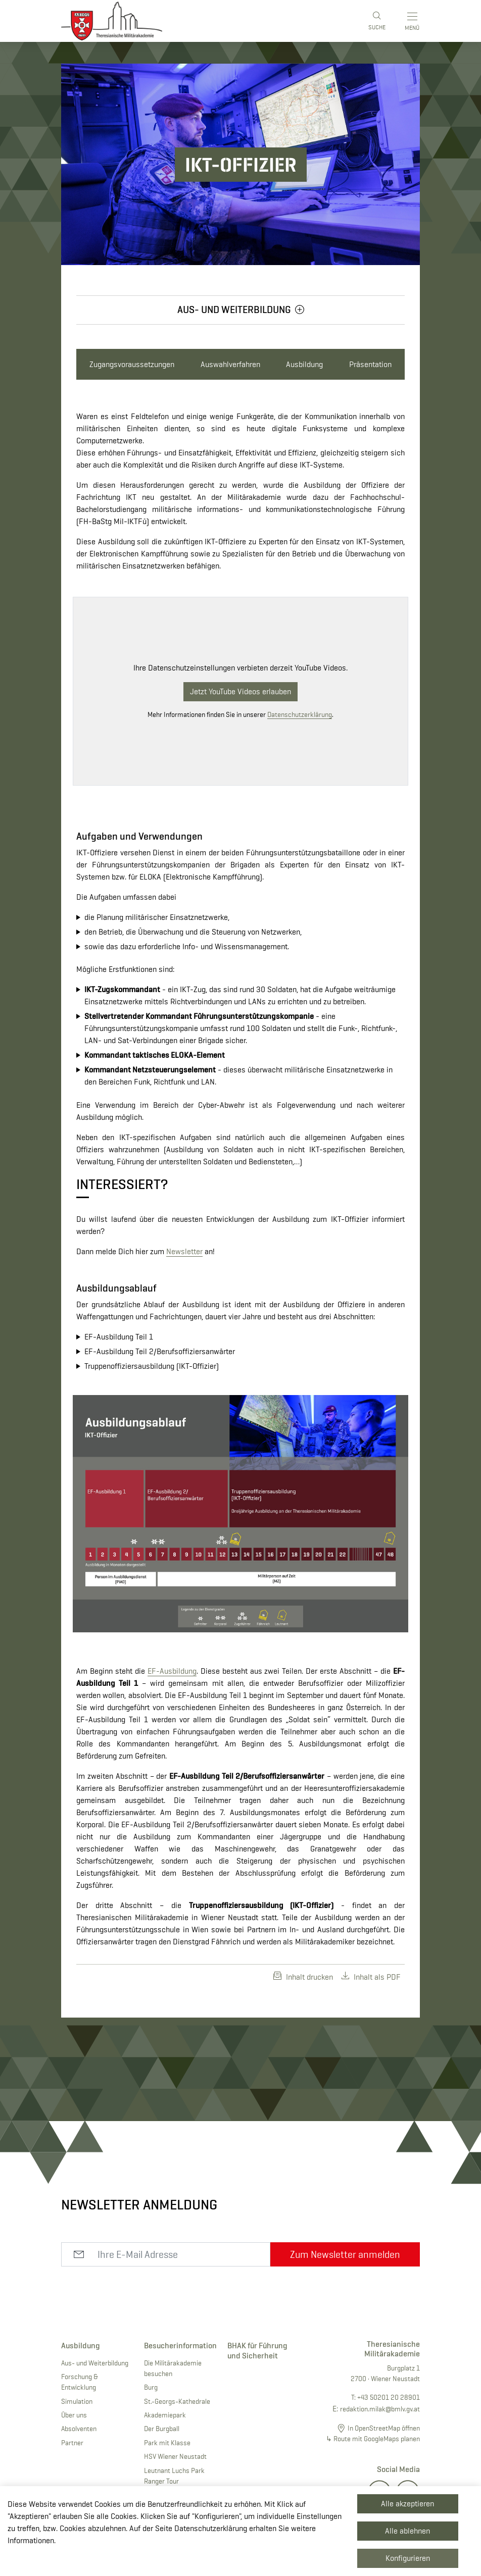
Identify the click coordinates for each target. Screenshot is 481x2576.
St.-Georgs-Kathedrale (177, 2401)
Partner (72, 2443)
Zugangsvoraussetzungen (131, 364)
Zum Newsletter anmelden (345, 2254)
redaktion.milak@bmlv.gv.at (380, 2409)
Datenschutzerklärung (299, 714)
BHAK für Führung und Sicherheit (257, 2350)
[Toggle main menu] (413, 21)
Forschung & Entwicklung (79, 2382)
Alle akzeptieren (407, 2503)
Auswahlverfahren (230, 364)
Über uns (74, 2415)
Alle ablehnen (407, 2531)
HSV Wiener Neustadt (175, 2456)
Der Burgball (161, 2429)
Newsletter (184, 1251)
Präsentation (370, 364)
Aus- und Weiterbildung (94, 2363)
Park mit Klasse (167, 2443)
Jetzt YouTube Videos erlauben (240, 691)
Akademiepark (165, 2415)
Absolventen (79, 2429)
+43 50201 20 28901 (388, 2397)
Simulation (76, 2401)
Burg (151, 2387)
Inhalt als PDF (371, 1977)
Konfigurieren (408, 2558)
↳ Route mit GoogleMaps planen (373, 2439)
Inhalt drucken (303, 1977)
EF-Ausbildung (172, 1671)
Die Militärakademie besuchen (173, 2368)
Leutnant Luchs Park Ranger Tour (174, 2475)
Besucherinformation (178, 2345)
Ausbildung (304, 364)
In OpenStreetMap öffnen (384, 2428)
